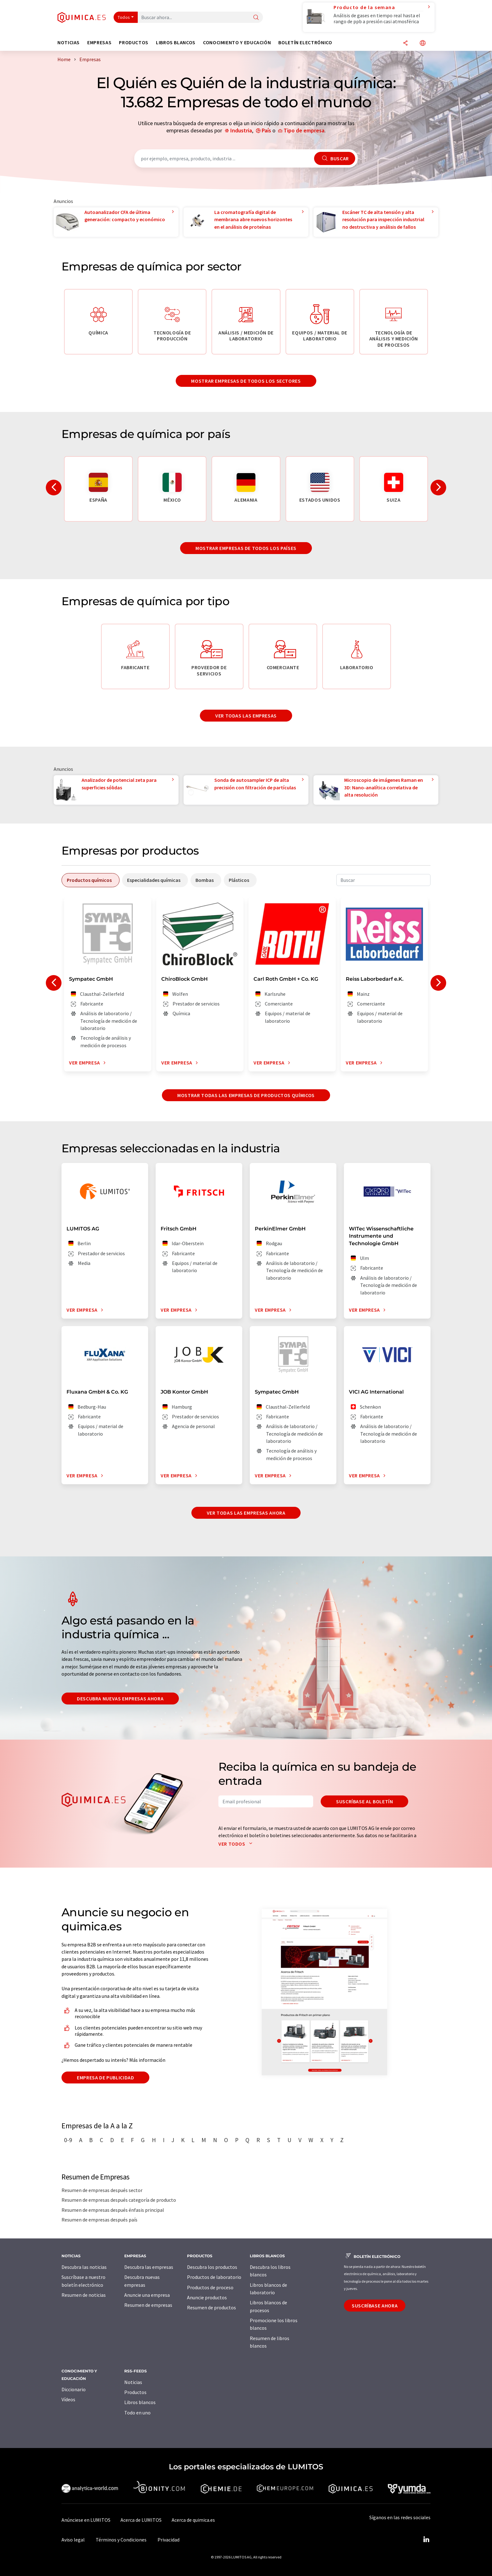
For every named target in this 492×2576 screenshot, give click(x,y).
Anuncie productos (207, 2297)
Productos (135, 2392)
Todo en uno (137, 2412)
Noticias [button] (68, 42)
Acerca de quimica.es (193, 2520)
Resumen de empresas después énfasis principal (113, 2210)
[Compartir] (405, 43)
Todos (124, 17)
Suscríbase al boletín (364, 1801)
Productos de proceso (210, 2287)
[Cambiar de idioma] (422, 43)
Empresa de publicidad (105, 2077)
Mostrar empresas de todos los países (246, 548)
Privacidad (168, 2539)
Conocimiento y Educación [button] (237, 42)
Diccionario (74, 2389)
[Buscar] (256, 17)
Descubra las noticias (84, 2267)
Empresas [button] (99, 42)
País (266, 130)
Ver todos (236, 1844)
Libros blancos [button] (175, 42)
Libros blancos (140, 2402)
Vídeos (68, 2399)
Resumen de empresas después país (99, 2219)
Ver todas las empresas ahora (246, 1513)
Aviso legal (73, 2539)
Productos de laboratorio (214, 2277)
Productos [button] (133, 42)
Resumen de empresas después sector (102, 2190)
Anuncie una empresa (147, 2295)
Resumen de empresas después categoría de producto (119, 2200)
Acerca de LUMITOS (141, 2520)
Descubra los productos (212, 2267)
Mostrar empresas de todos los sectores (246, 381)
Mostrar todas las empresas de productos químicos (246, 1095)
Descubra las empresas (148, 2267)
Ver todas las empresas (246, 715)
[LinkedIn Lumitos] (426, 2539)
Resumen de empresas (148, 2305)
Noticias (133, 2382)
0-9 (68, 2140)
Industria (241, 130)
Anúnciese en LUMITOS (86, 2520)
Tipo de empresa (304, 130)
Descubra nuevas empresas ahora (120, 1698)
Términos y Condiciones (121, 2539)
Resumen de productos (211, 2307)
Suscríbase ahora (375, 2305)
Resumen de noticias (84, 2295)
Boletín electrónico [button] (305, 42)
